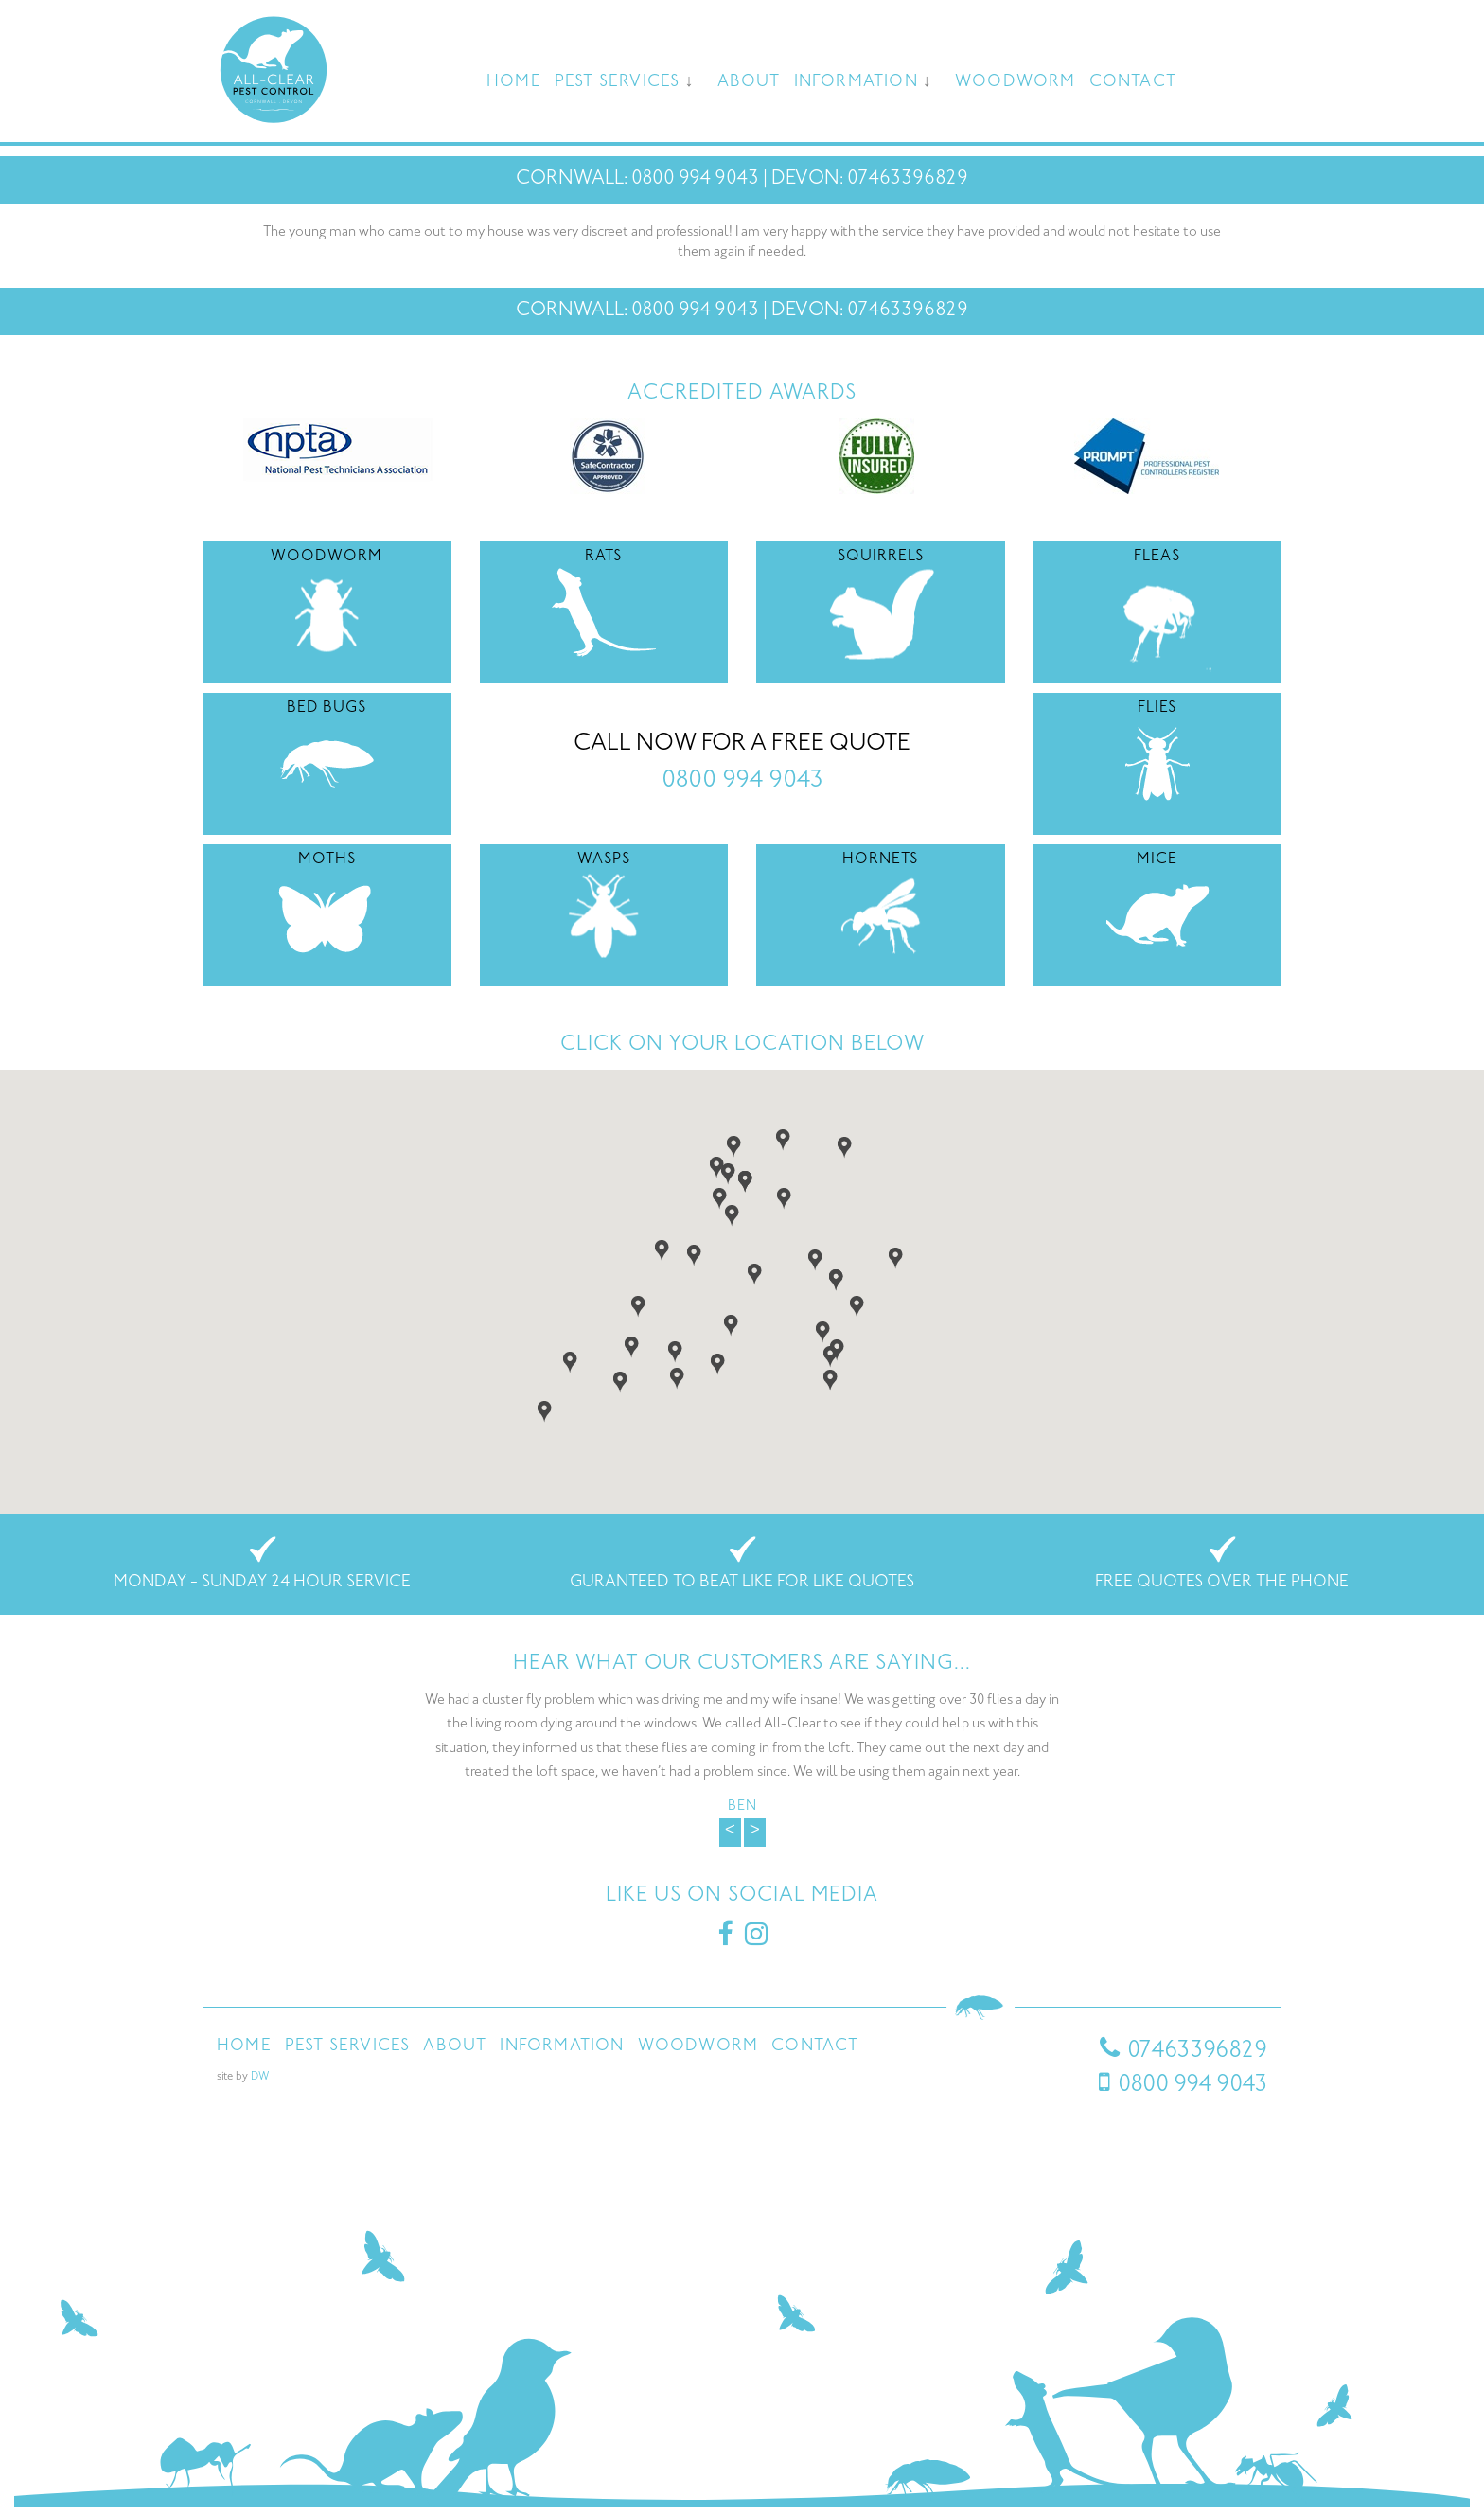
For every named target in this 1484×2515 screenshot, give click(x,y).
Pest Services (617, 82)
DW (260, 2077)
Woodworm (1015, 82)
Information (856, 82)
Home (513, 82)
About (749, 82)
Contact (1132, 82)
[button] (719, 1197)
